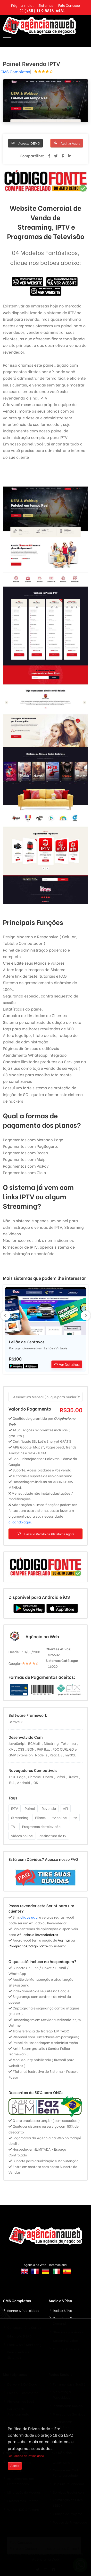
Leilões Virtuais (55, 1348)
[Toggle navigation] (7, 40)
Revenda (49, 1808)
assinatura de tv (53, 1835)
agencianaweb (26, 1348)
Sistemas (45, 5)
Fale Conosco (69, 5)
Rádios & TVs (62, 2310)
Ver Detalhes (67, 1364)
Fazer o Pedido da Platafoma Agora (45, 1533)
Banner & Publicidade (23, 2310)
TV (13, 1826)
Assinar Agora (66, 142)
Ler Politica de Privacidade (26, 2456)
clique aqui (29, 1917)
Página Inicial (22, 5)
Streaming (19, 1817)
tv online (59, 1817)
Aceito (14, 2466)
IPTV (14, 1808)
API (65, 1808)
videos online (22, 1835)
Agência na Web (42, 1636)
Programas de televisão (41, 1826)
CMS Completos (15, 71)
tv (75, 1817)
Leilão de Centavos (26, 1341)
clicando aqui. (20, 1521)
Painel (30, 1808)
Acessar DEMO (25, 142)
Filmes (40, 1817)
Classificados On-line (23, 2318)
